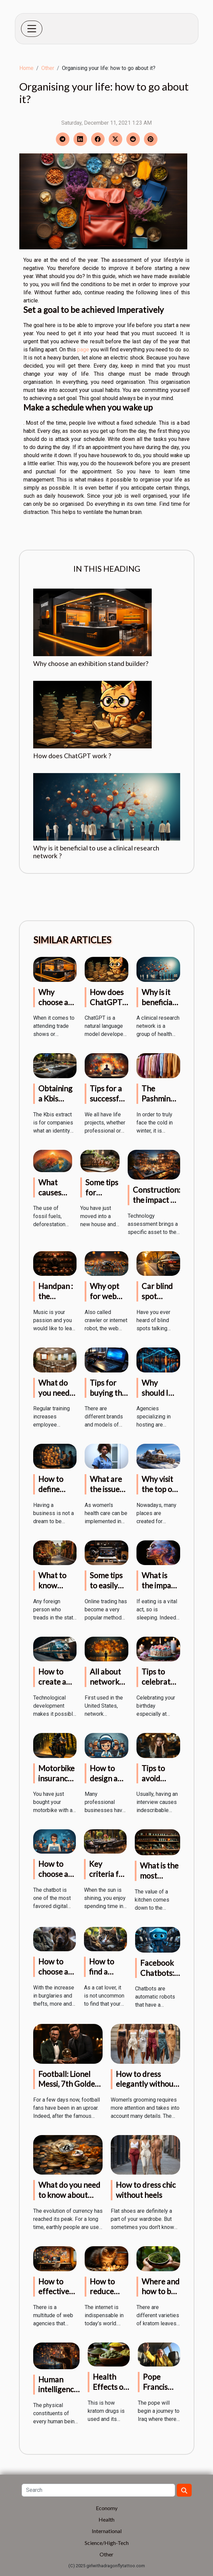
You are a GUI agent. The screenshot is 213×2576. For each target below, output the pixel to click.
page (83, 349)
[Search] (98, 2490)
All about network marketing (107, 1681)
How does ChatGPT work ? (72, 756)
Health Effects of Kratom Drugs (109, 2392)
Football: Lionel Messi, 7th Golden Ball (68, 2084)
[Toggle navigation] (32, 29)
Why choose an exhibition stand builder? (90, 663)
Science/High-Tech (107, 2543)
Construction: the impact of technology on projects (156, 1205)
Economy (107, 2508)
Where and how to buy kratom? (160, 2291)
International (107, 2531)
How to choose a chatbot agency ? (53, 1879)
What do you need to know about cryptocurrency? (69, 2195)
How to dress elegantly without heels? (146, 2084)
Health (106, 2519)
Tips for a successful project (107, 1098)
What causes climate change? (52, 1197)
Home (26, 68)
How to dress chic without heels (146, 2190)
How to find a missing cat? (101, 1977)
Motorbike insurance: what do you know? (56, 1783)
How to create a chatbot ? (54, 1681)
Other (47, 68)
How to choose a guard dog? (53, 1977)
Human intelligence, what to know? (59, 2394)
